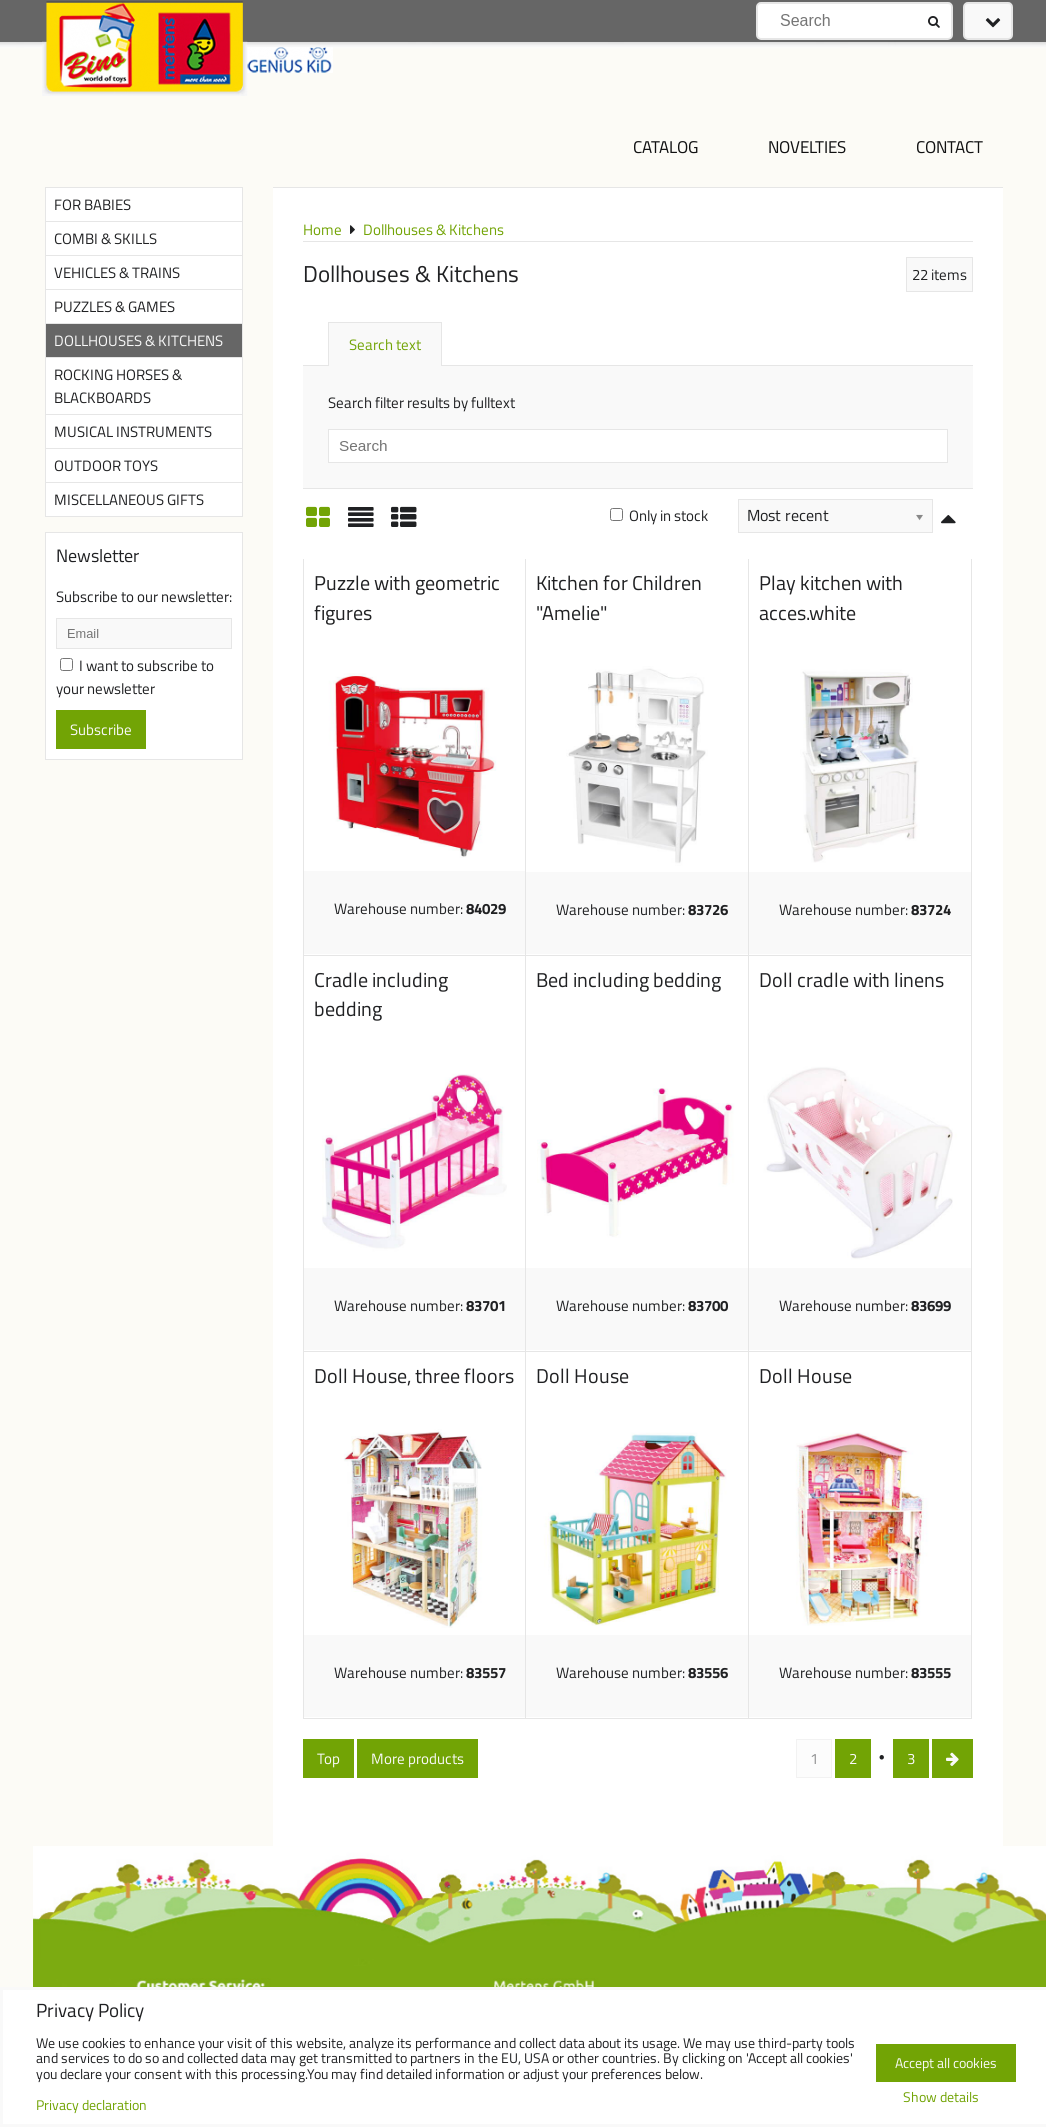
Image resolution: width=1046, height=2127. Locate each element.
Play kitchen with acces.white (831, 598)
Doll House (582, 1376)
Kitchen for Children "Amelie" (619, 598)
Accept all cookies (946, 2063)
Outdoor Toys (106, 465)
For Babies (92, 204)
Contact (949, 146)
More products (417, 1758)
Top (328, 1758)
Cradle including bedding (381, 995)
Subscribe (101, 729)
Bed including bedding (628, 980)
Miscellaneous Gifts (129, 499)
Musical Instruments (133, 431)
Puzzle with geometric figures (407, 598)
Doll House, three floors (414, 1376)
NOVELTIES (807, 146)
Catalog (665, 146)
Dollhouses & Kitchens (138, 340)
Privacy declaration (91, 2105)
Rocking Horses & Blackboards (118, 386)
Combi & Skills (105, 238)
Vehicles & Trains (117, 272)
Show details (941, 2098)
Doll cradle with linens (851, 980)
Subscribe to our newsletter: (144, 596)
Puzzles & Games (114, 306)
